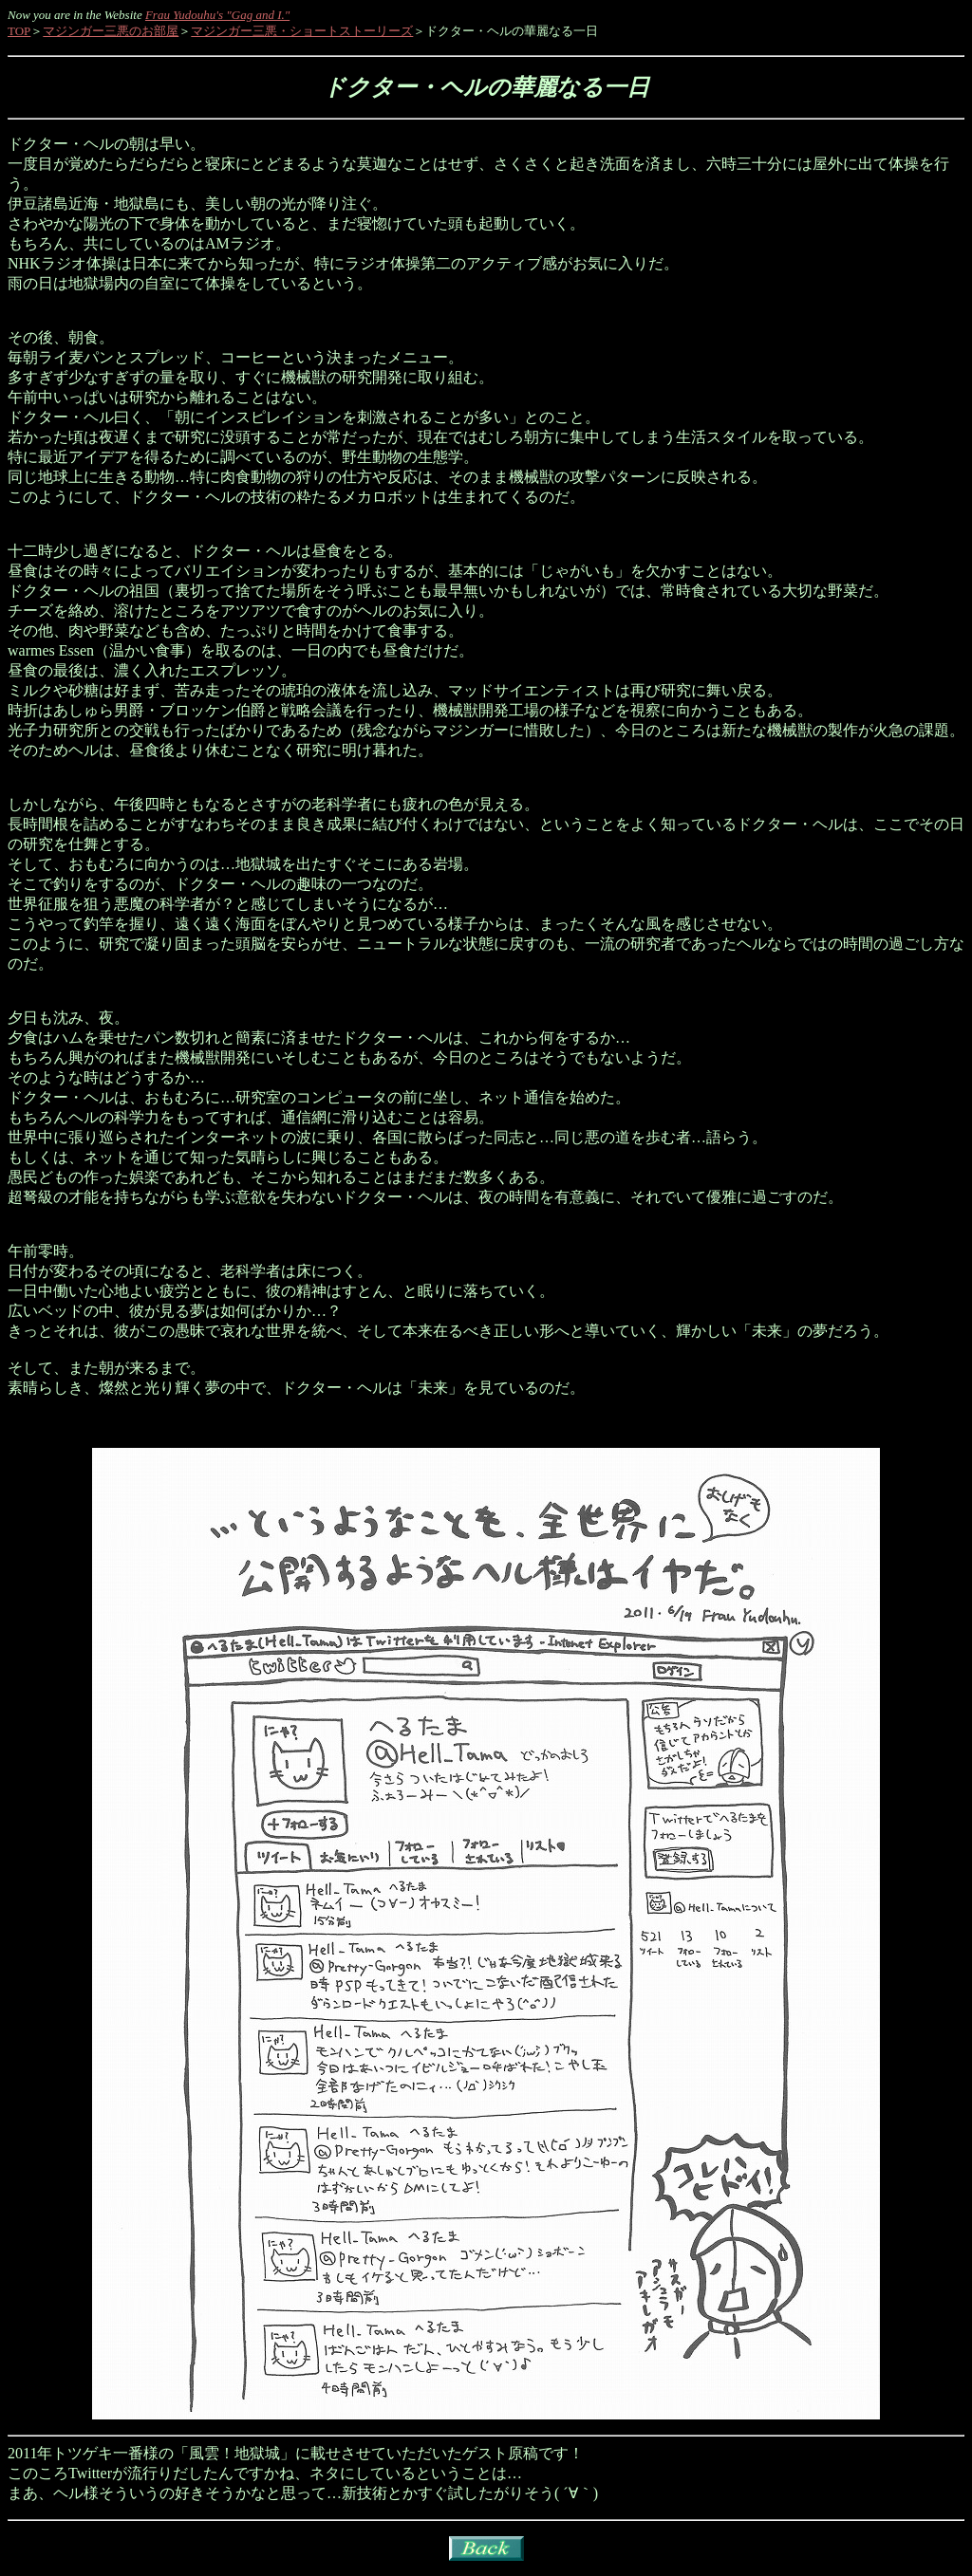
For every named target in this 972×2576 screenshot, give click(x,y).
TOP (19, 31)
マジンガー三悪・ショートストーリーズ (302, 31)
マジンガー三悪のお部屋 (110, 31)
